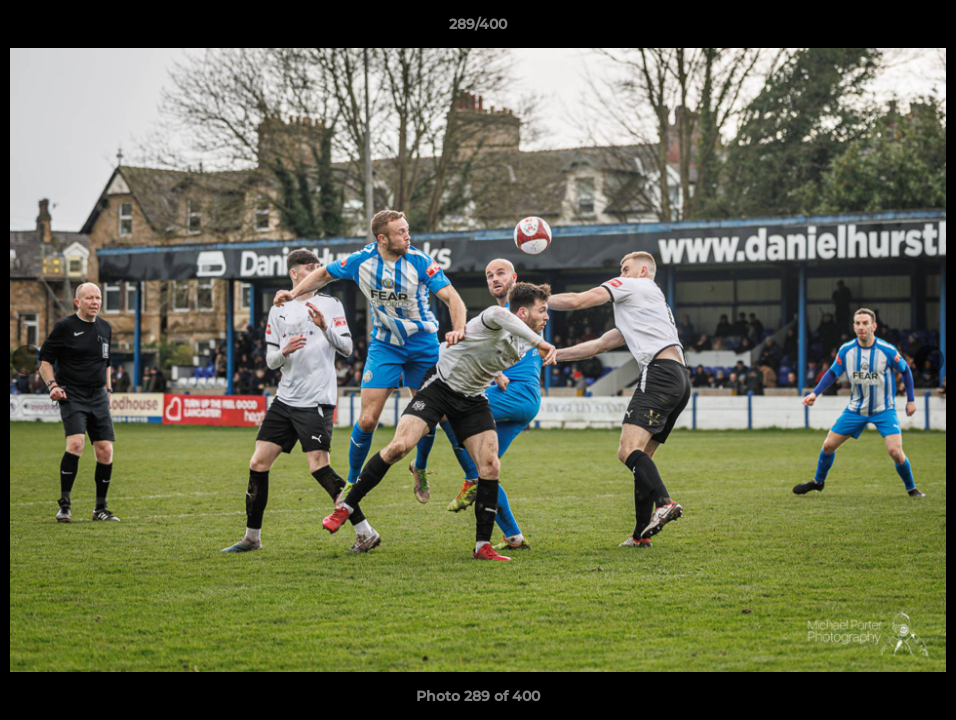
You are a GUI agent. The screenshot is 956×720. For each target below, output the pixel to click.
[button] (920, 29)
